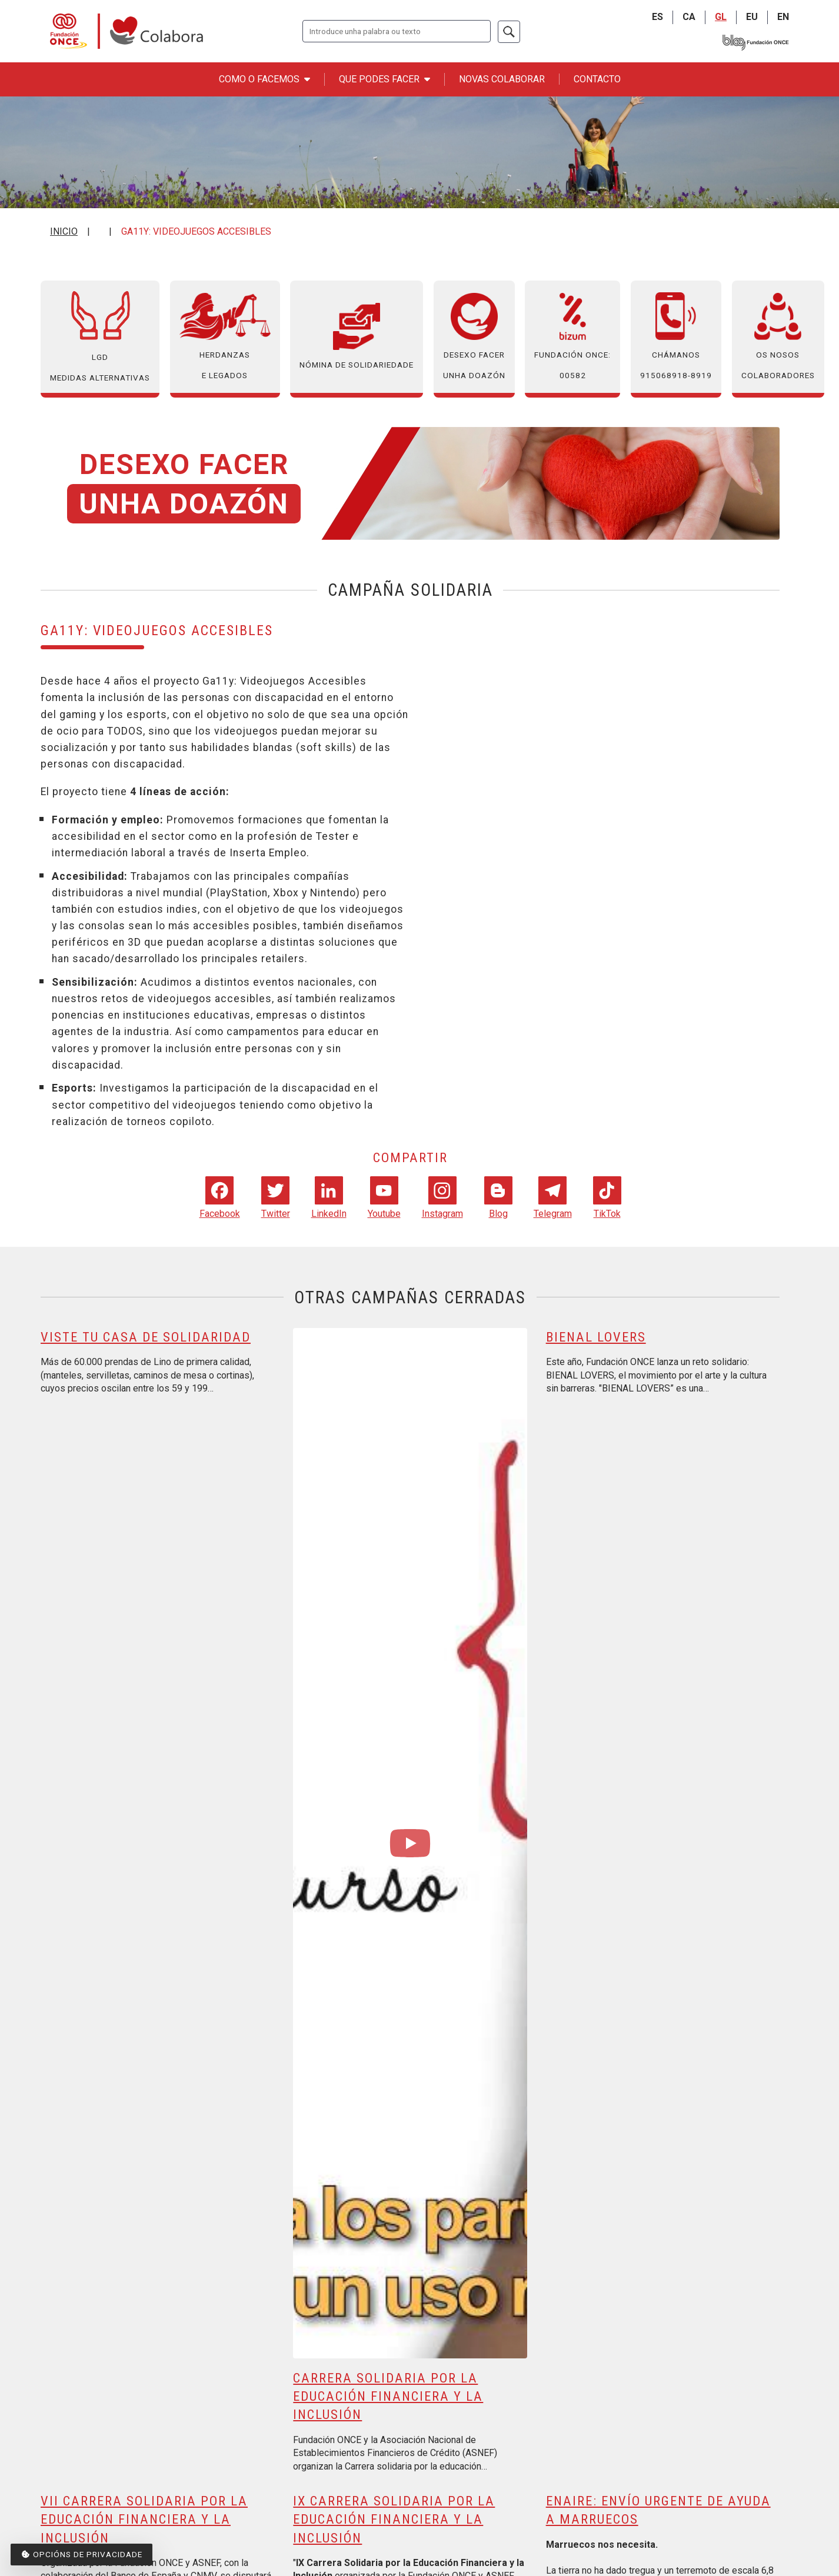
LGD (100, 336)
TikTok (607, 1197)
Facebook (219, 1197)
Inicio (64, 231)
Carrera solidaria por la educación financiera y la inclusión (388, 2396)
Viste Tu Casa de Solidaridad (146, 1336)
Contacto (597, 79)
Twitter (275, 1197)
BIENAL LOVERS (596, 1336)
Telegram (553, 1197)
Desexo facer (474, 337)
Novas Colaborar (502, 79)
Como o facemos (264, 79)
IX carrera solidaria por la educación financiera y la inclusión (394, 2519)
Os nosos (778, 337)
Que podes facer (384, 79)
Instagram (442, 1197)
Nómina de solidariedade (356, 336)
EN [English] (783, 16)
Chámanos (676, 336)
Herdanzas (225, 337)
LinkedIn (329, 1197)
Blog (498, 1197)
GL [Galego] (721, 16)
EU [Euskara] (752, 16)
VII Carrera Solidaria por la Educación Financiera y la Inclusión (144, 2519)
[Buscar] (509, 32)
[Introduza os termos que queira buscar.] (396, 31)
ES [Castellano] (657, 16)
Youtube (384, 1197)
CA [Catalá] (688, 16)
